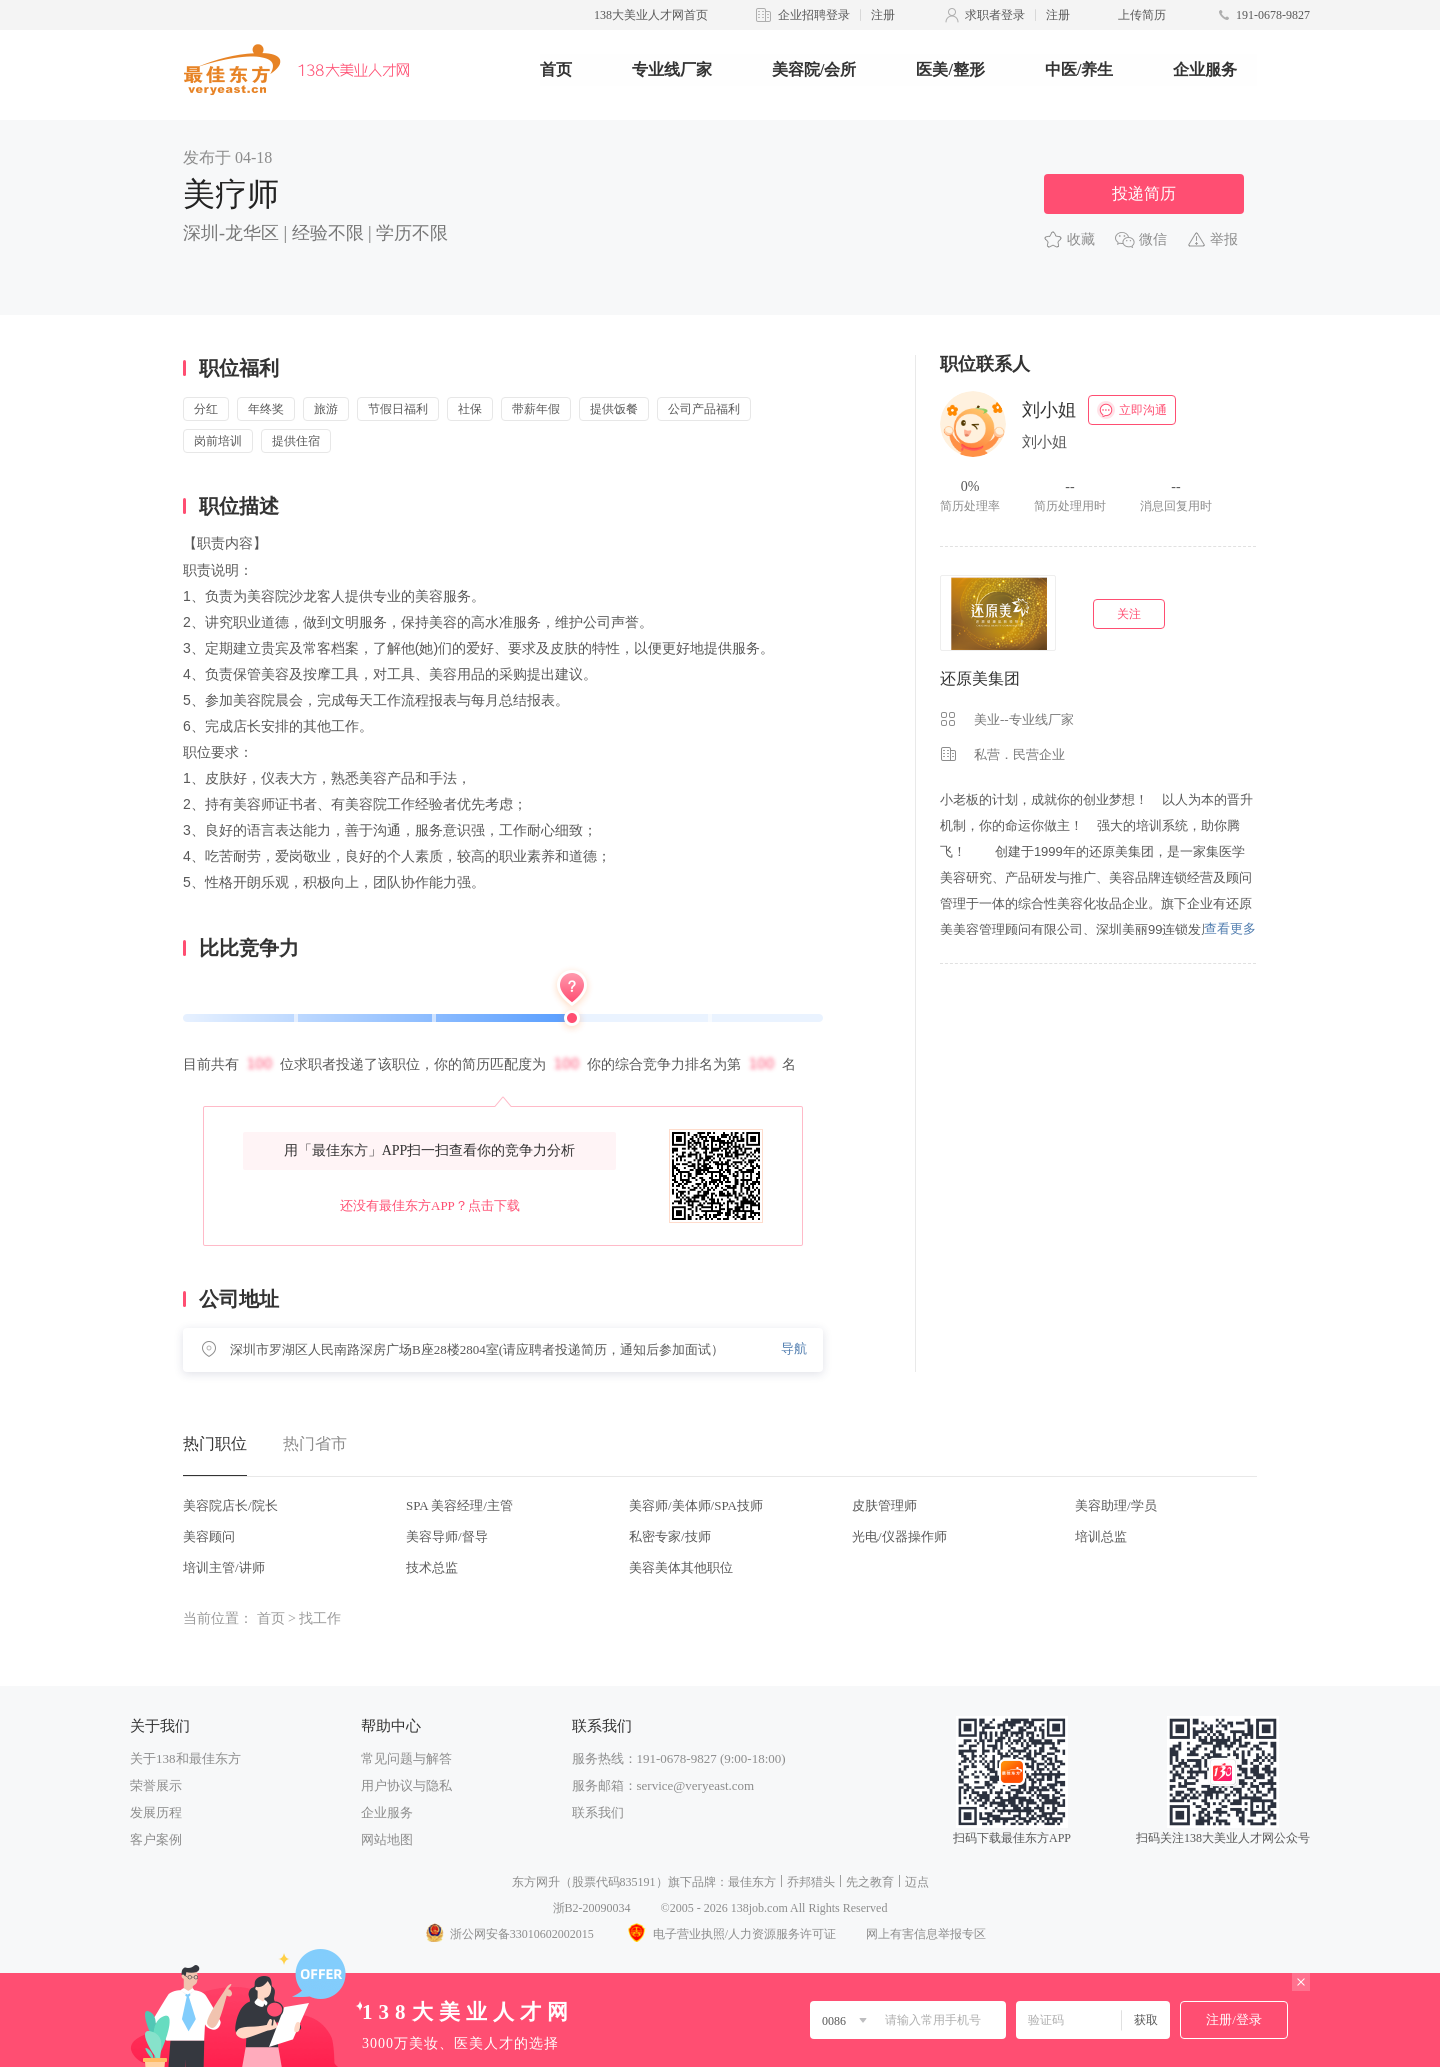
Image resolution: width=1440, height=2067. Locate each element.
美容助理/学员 (1116, 1505)
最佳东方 (752, 1882)
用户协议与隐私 (406, 1785)
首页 (556, 69)
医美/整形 (950, 69)
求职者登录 (995, 15)
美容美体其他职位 (681, 1567)
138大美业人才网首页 (651, 15)
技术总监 (432, 1567)
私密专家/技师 (670, 1536)
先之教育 (870, 1882)
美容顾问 (209, 1536)
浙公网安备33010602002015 (509, 1934)
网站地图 (387, 1839)
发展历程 (156, 1812)
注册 (883, 15)
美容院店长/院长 (230, 1505)
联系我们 (598, 1812)
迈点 (917, 1882)
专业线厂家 (672, 69)
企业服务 (1205, 69)
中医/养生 (1079, 69)
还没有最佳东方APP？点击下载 (430, 1205)
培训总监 (1101, 1536)
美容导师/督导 (447, 1536)
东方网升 (536, 1882)
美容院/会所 (814, 69)
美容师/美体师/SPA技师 (696, 1505)
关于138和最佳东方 (185, 1758)
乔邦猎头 (811, 1882)
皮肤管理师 (884, 1505)
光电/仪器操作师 (899, 1536)
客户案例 (156, 1839)
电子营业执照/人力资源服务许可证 (730, 1934)
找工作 (320, 1618)
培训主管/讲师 (224, 1567)
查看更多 (1230, 928)
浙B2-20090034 (592, 1908)
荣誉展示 (156, 1785)
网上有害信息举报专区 (926, 1934)
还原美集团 (980, 678)
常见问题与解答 (406, 1758)
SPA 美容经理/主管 (459, 1505)
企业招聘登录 (814, 15)
